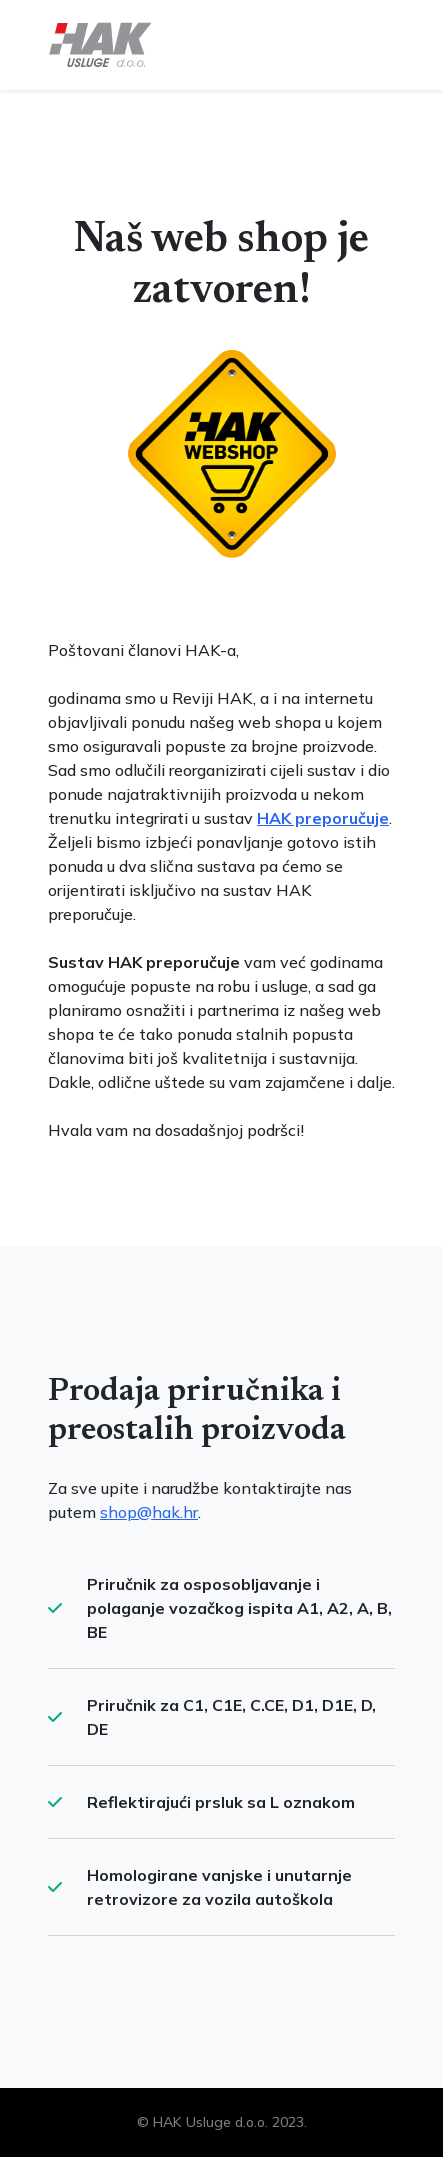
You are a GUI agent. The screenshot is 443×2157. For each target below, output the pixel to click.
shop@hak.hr (149, 1512)
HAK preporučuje (323, 818)
